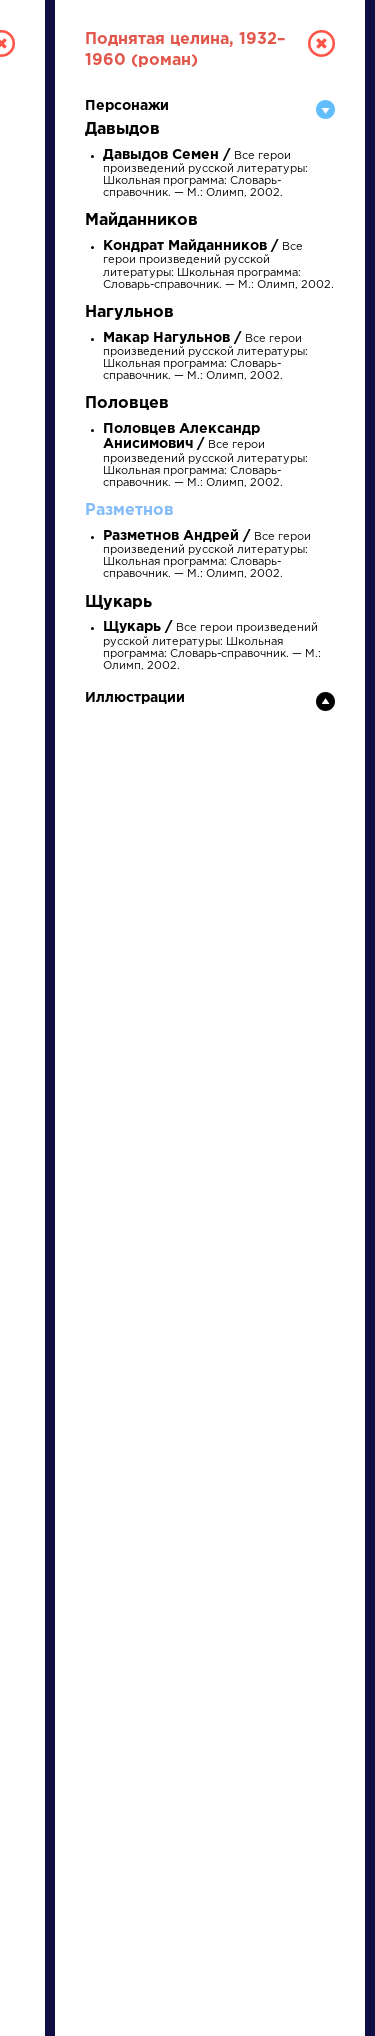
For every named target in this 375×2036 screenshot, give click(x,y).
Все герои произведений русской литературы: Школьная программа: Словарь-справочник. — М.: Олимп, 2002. (205, 456)
